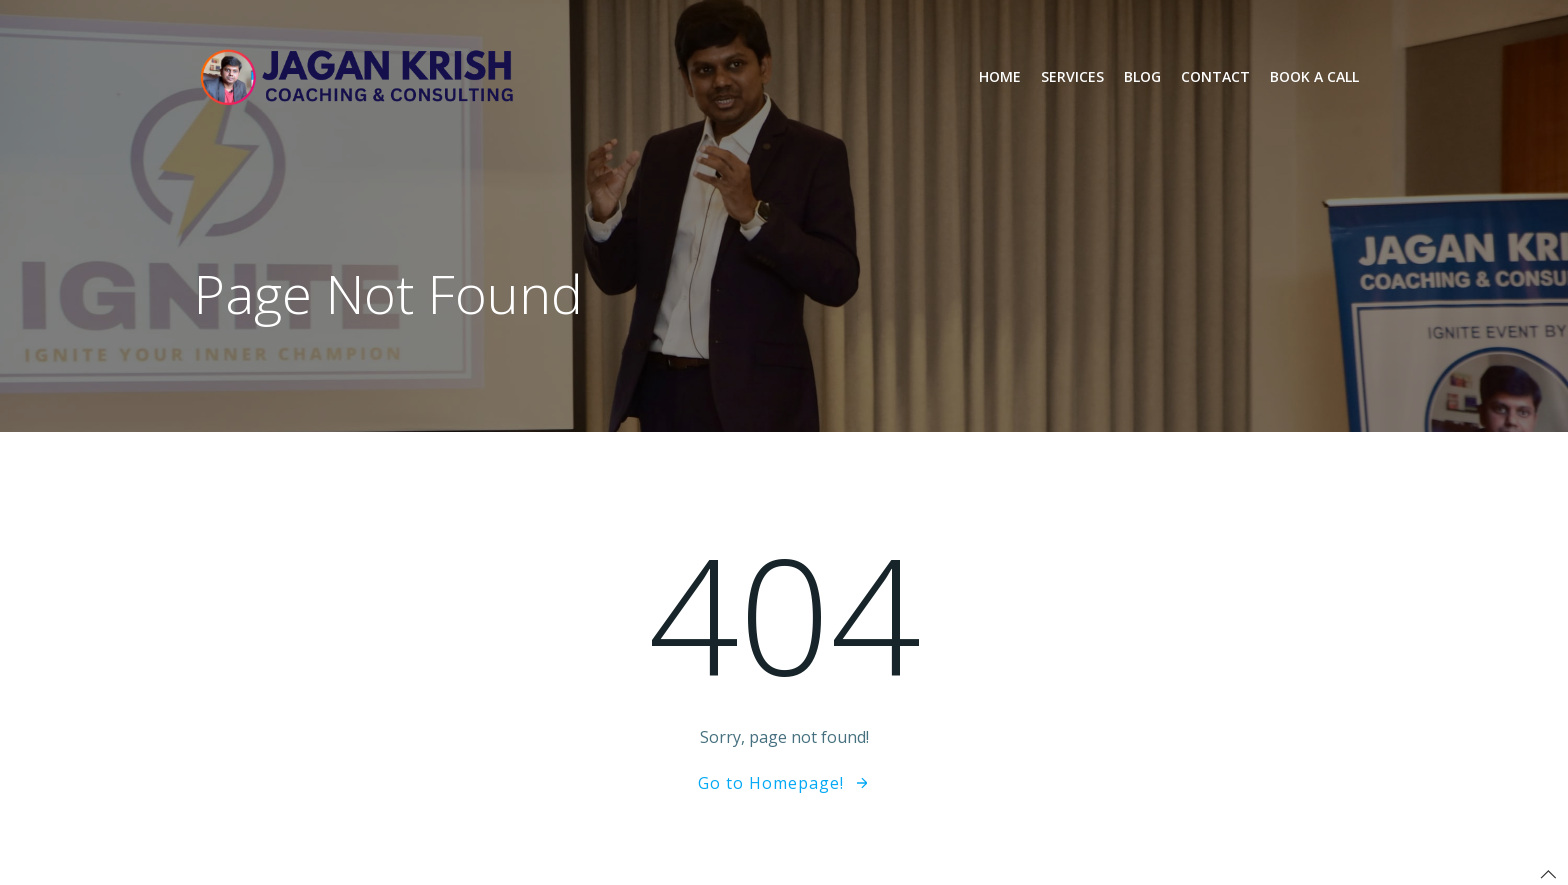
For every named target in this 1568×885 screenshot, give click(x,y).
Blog (1142, 76)
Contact (1215, 76)
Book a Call (1314, 76)
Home (1000, 76)
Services (1072, 76)
